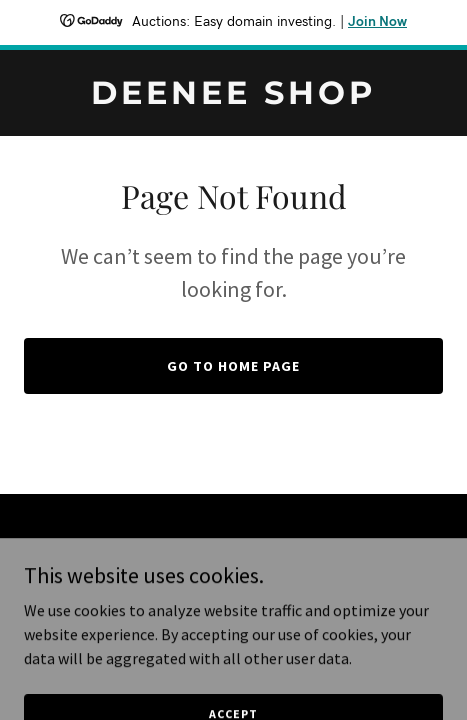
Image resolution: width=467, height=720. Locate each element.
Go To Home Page (233, 366)
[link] (233, 98)
